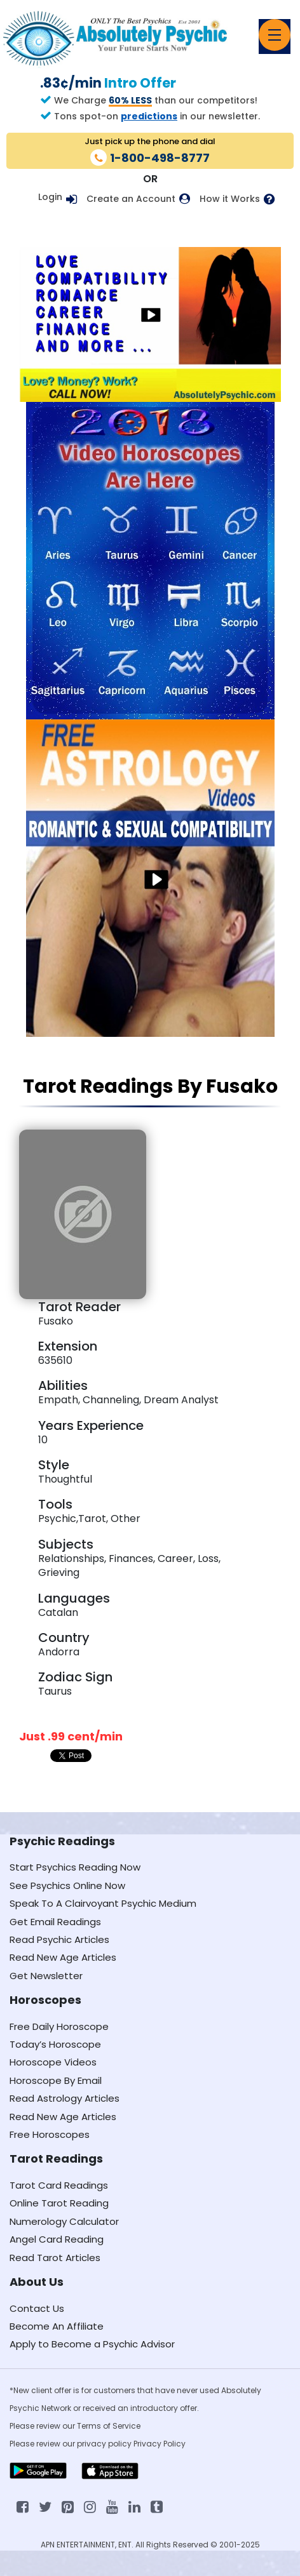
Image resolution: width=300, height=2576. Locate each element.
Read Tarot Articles (55, 2257)
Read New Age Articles (63, 1957)
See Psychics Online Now (67, 1885)
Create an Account (130, 199)
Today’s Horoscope (55, 2044)
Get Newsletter (46, 1975)
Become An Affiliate (57, 2326)
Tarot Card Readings (59, 2185)
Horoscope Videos (53, 2062)
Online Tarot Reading (59, 2203)
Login (50, 196)
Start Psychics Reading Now (75, 1867)
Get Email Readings (55, 1921)
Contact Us (37, 2308)
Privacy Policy (159, 2443)
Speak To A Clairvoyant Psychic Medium (103, 1903)
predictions (149, 116)
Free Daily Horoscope (59, 2026)
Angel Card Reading (57, 2239)
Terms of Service (108, 2425)
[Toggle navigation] (274, 35)
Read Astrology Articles (64, 2098)
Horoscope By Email (56, 2080)
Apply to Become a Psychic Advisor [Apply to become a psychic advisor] (92, 2344)
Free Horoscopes (50, 2134)
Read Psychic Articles (59, 1939)
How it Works (230, 199)
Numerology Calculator (64, 2221)
